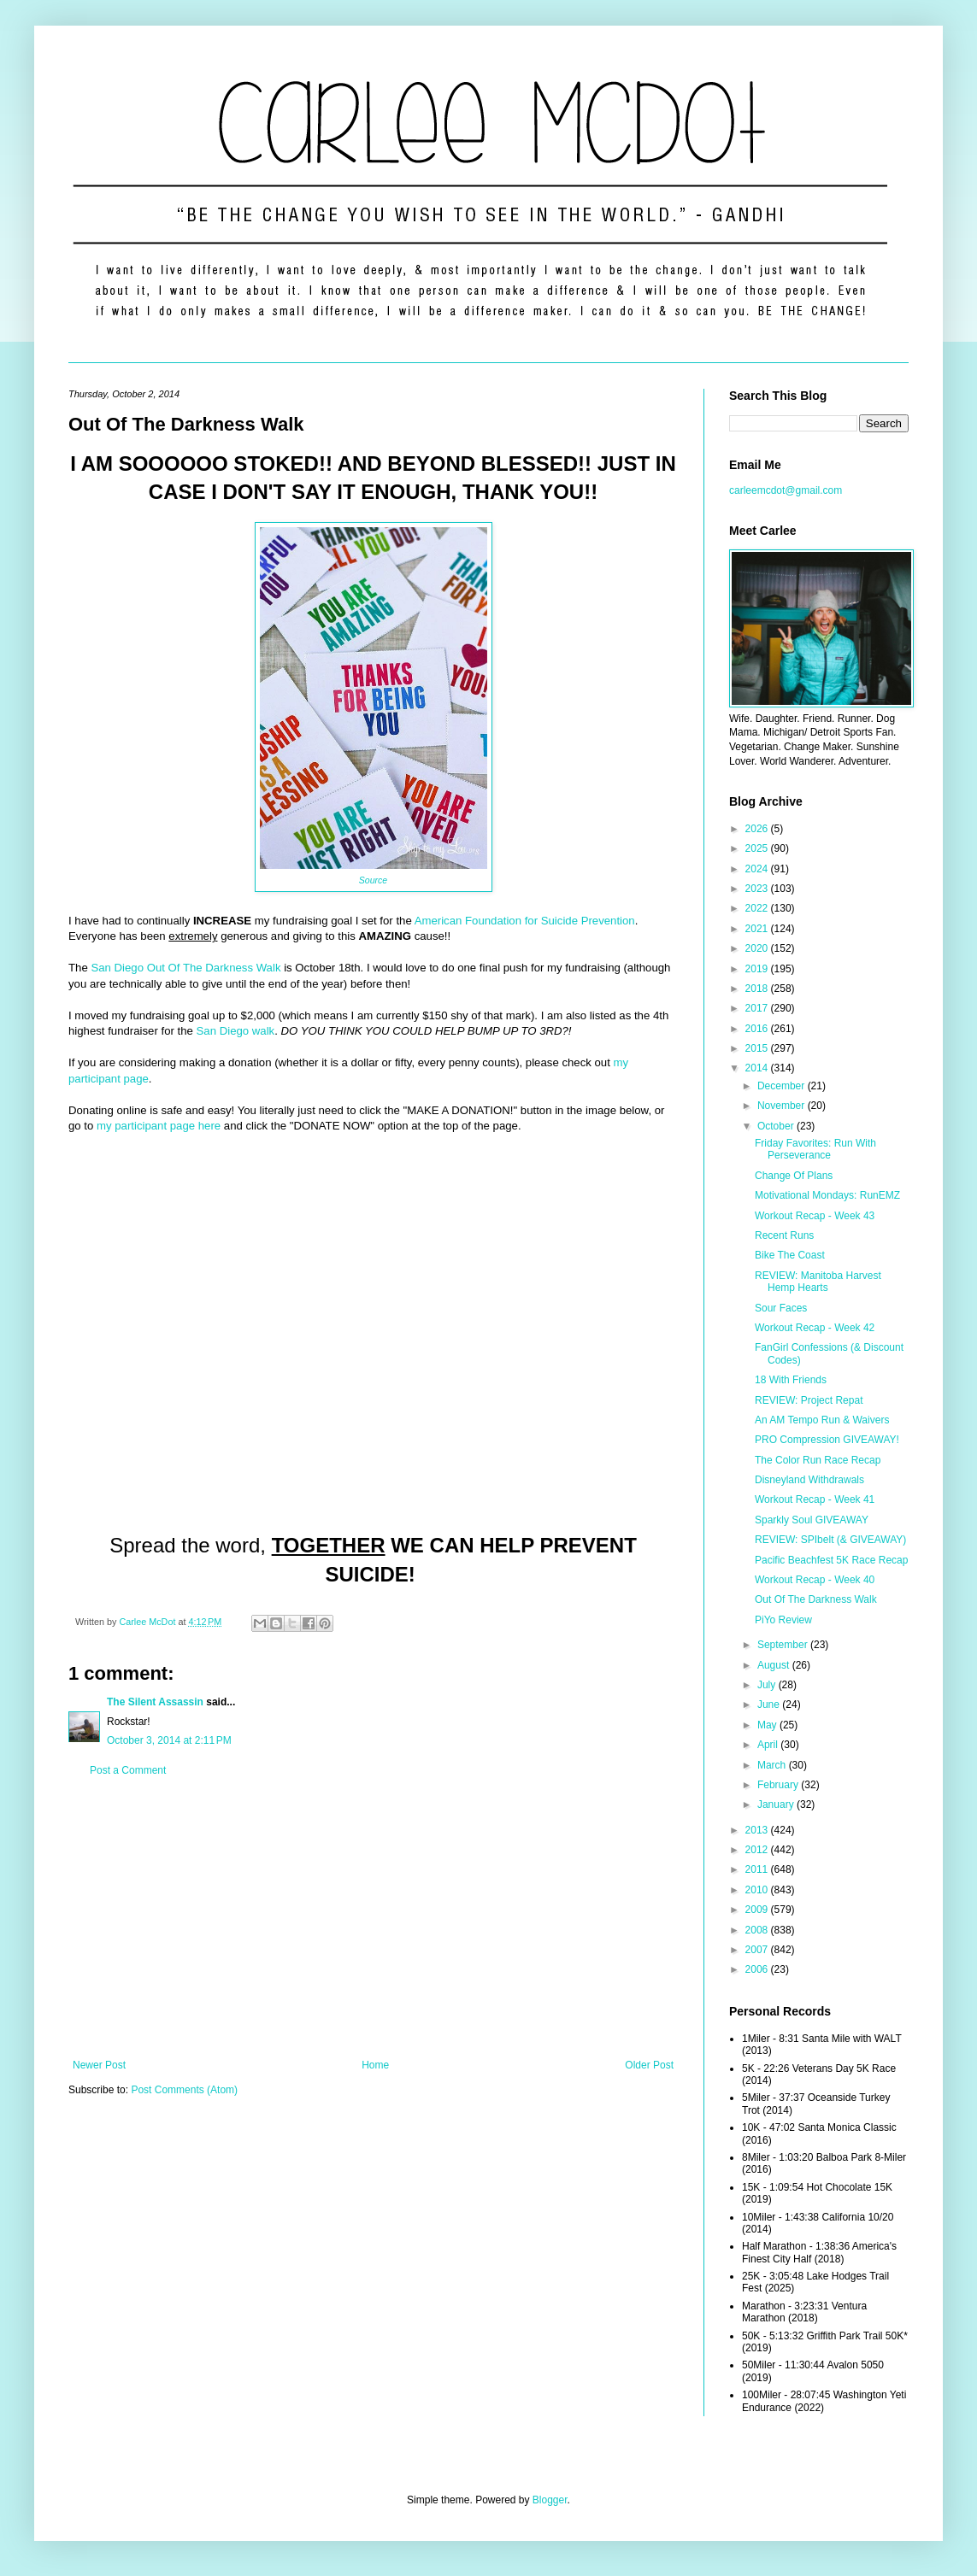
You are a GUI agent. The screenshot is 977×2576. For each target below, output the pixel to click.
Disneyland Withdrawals (809, 1480)
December (782, 1086)
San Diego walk (236, 1030)
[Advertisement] (373, 1918)
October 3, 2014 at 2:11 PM (169, 1740)
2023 (758, 889)
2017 (758, 1008)
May (768, 1725)
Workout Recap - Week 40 (814, 1580)
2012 (758, 1850)
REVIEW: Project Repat (809, 1400)
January (777, 1804)
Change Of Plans (794, 1176)
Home (375, 2065)
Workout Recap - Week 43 (814, 1216)
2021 (758, 929)
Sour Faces (781, 1308)
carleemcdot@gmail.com (785, 490)
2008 (758, 1930)
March (773, 1765)
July (768, 1685)
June (769, 1704)
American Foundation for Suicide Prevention (525, 920)
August (774, 1665)
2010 (758, 1890)
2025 (758, 848)
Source (373, 880)
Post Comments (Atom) (184, 2090)
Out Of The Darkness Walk (816, 1599)
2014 (758, 1068)
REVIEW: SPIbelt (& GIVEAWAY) (830, 1540)
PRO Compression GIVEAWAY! (827, 1440)
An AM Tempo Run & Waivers (822, 1420)
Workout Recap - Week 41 (814, 1499)
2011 (758, 1869)
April (768, 1745)
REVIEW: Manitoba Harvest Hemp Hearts (818, 1282)
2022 (758, 908)
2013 (758, 1830)
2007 (758, 1950)
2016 (758, 1029)
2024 (758, 869)
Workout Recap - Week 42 (814, 1328)
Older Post (649, 2065)
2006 (758, 1969)
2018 (758, 989)
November (782, 1106)
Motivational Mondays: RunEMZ (827, 1195)
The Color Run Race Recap (817, 1460)
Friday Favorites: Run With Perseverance (815, 1149)
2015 (758, 1048)
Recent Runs (784, 1235)
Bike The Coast (790, 1255)
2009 (758, 1910)
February (779, 1785)
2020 (758, 948)
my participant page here (159, 1125)
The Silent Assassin (155, 1702)
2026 (758, 829)
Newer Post (99, 2065)
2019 (758, 969)
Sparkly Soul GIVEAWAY (811, 1520)
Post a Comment (128, 1770)
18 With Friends (791, 1380)
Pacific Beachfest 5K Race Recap (831, 1560)
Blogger (550, 2500)
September (783, 1645)
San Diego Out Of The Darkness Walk (185, 967)
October (777, 1126)
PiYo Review (783, 1620)
